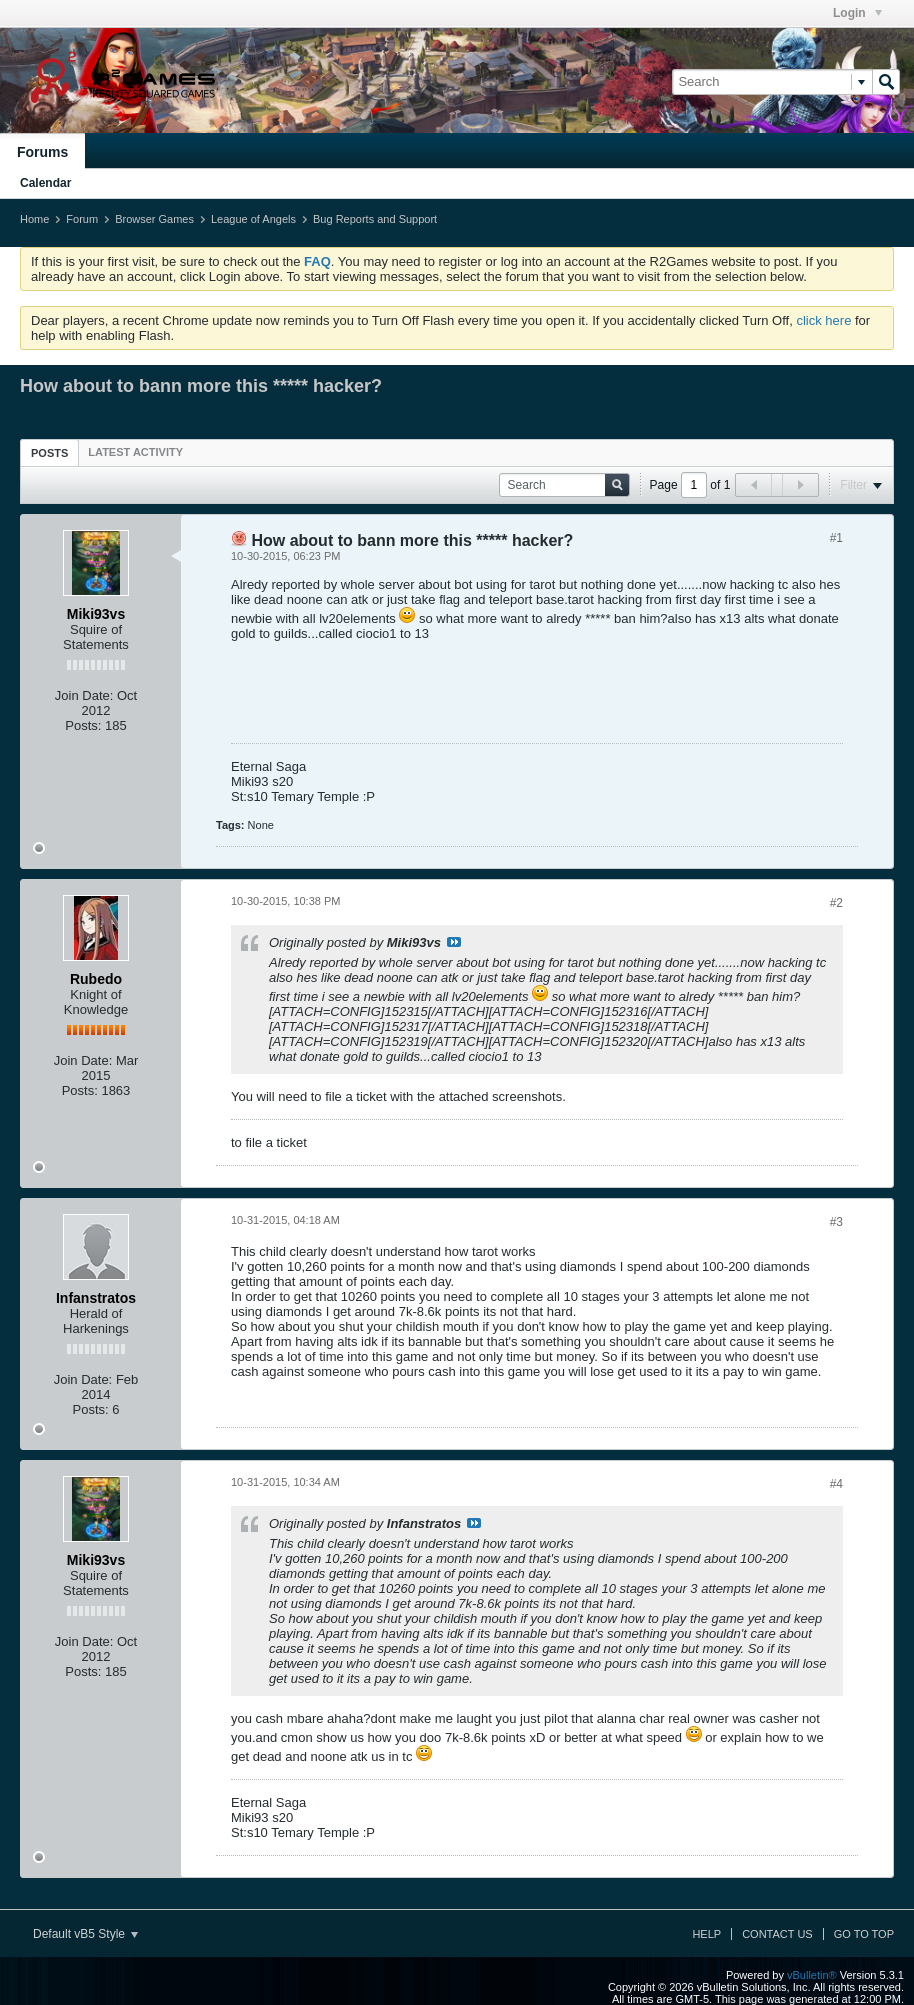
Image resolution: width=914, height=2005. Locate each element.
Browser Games (154, 219)
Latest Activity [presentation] (135, 452)
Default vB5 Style (85, 1934)
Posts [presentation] (49, 453)
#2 (836, 903)
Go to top (864, 1934)
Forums (42, 152)
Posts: (83, 725)
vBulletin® (812, 1975)
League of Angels (253, 219)
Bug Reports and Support (375, 219)
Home (34, 219)
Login (857, 13)
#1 (836, 538)
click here (823, 320)
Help (706, 1934)
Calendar (45, 183)
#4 (836, 1484)
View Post (454, 942)
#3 (836, 1222)
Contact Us (777, 1934)
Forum (82, 219)
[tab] (49, 452)
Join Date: (84, 695)
